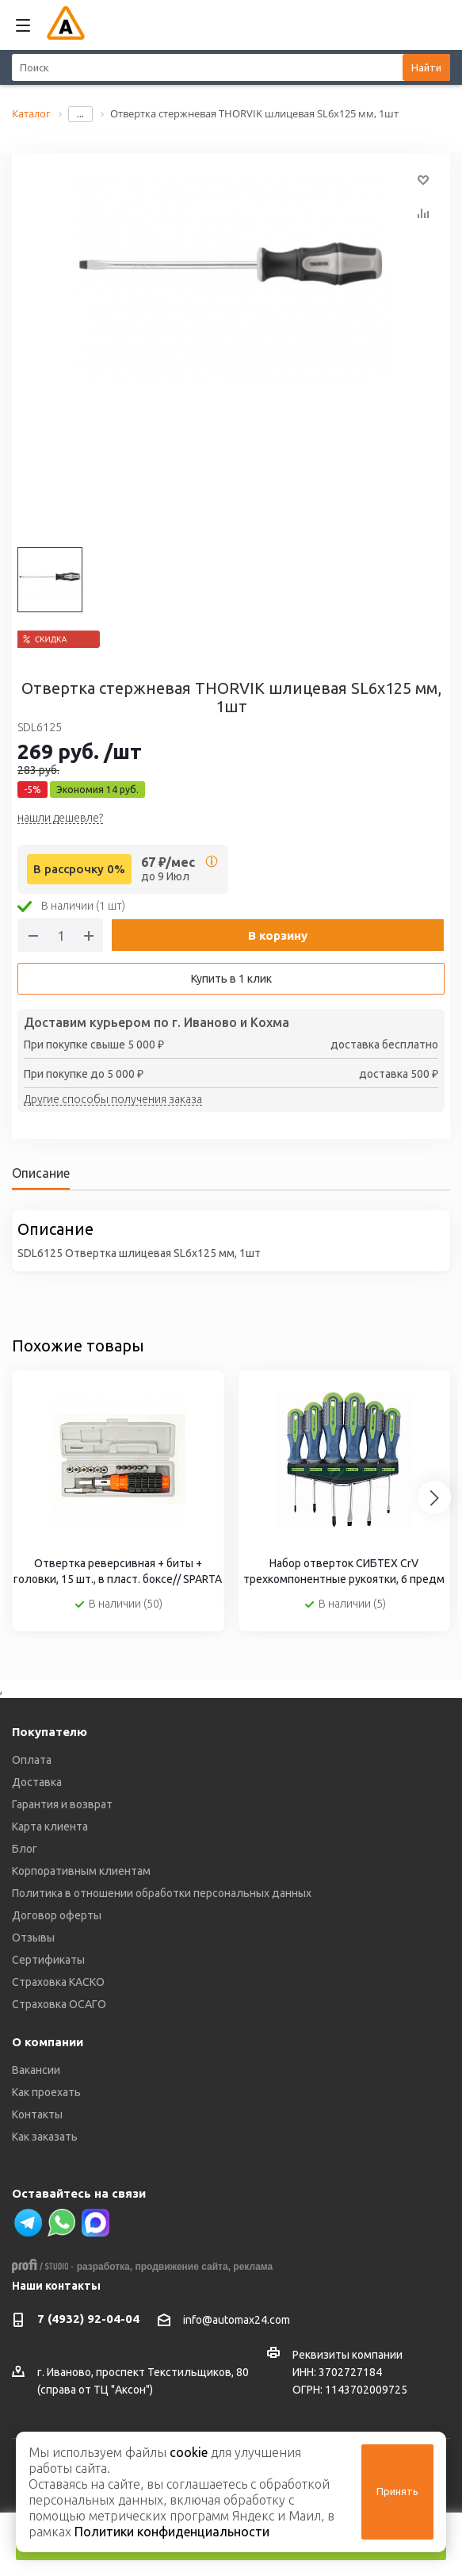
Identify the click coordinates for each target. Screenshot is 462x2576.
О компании (47, 2042)
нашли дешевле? (60, 818)
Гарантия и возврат (62, 1804)
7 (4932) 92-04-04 (88, 2318)
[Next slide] (434, 1497)
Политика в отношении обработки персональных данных (161, 1893)
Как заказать (45, 2136)
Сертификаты (48, 1959)
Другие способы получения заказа (113, 1100)
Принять (397, 2491)
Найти (426, 67)
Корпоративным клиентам (81, 1871)
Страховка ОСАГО (59, 2004)
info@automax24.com (236, 2319)
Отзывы (33, 1937)
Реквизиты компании (347, 2354)
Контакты (37, 2114)
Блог (24, 1848)
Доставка (37, 1782)
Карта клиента (50, 1826)
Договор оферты (56, 1915)
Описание (41, 1173)
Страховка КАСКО (58, 1982)
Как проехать (46, 2092)
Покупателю (49, 1731)
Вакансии (36, 2070)
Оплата (32, 1760)
